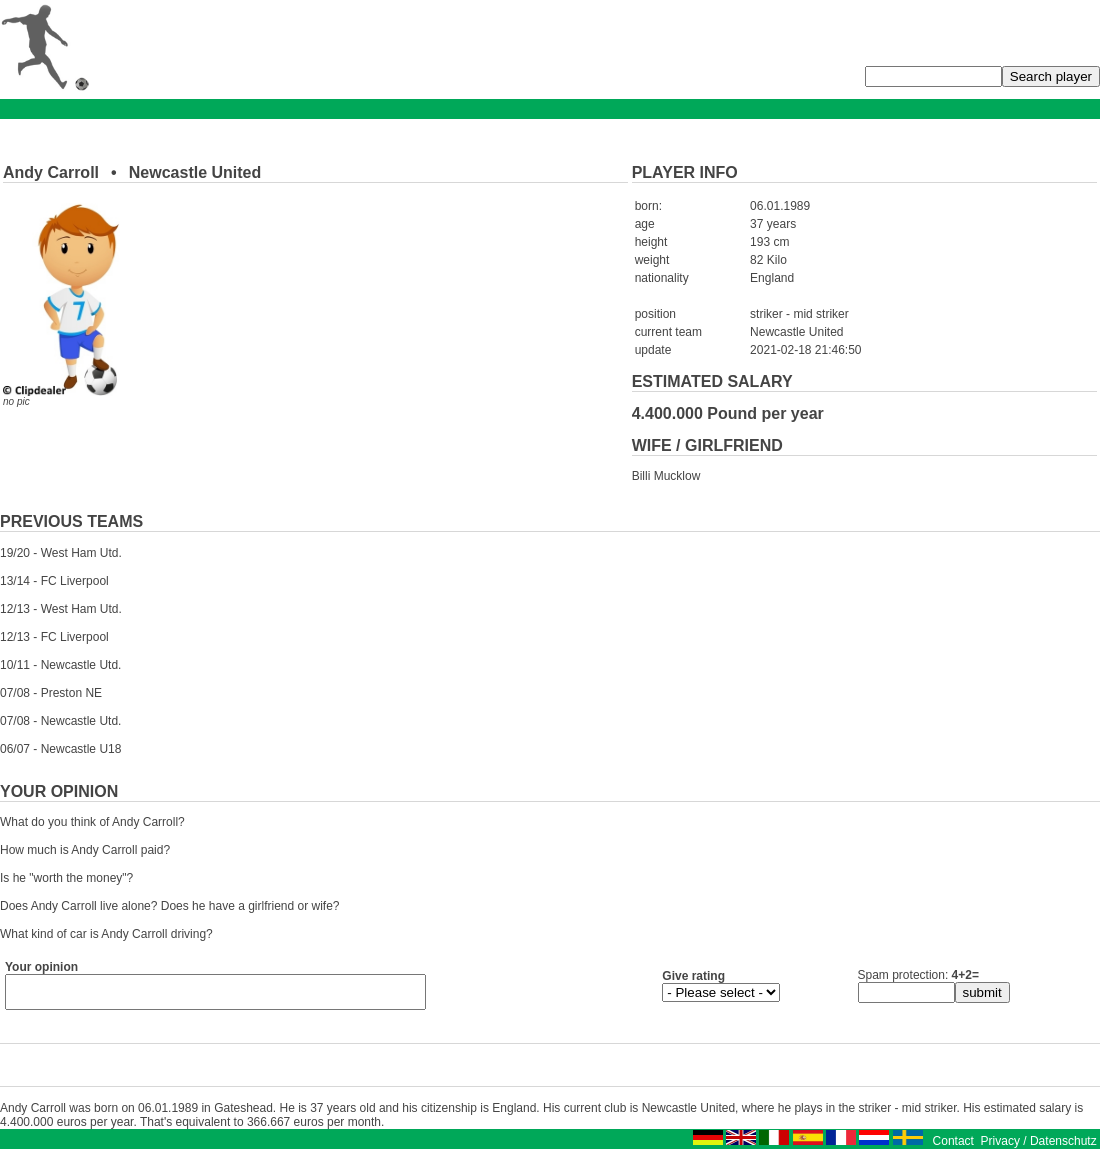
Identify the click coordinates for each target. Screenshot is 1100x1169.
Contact (953, 1147)
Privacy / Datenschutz (1039, 1147)
